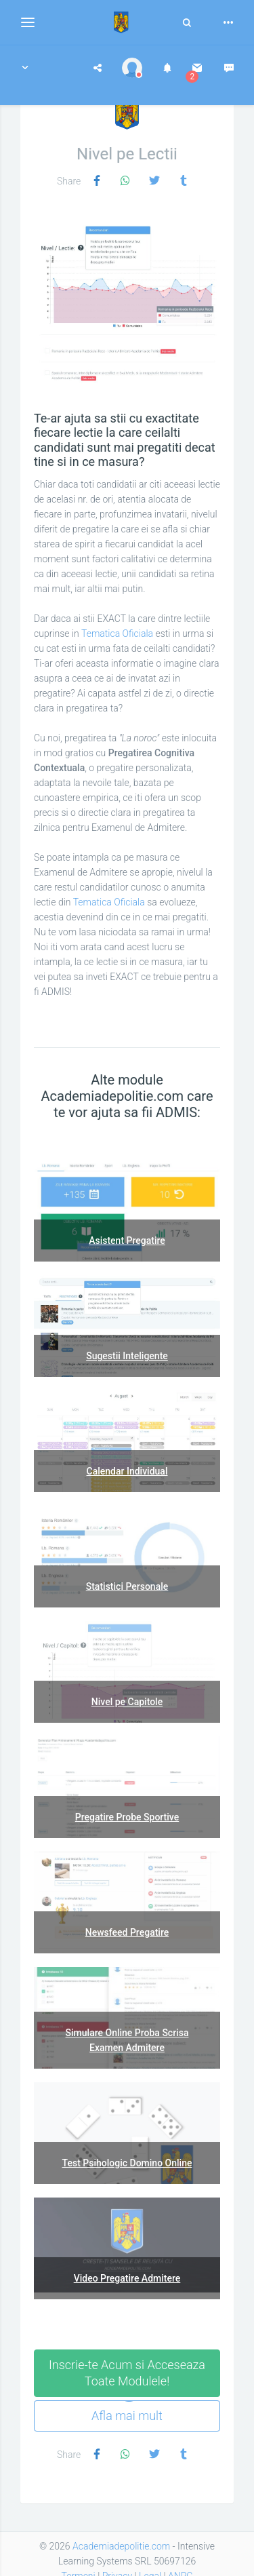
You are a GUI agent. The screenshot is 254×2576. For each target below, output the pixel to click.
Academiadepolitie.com (121, 2546)
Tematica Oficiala (117, 633)
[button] (25, 67)
